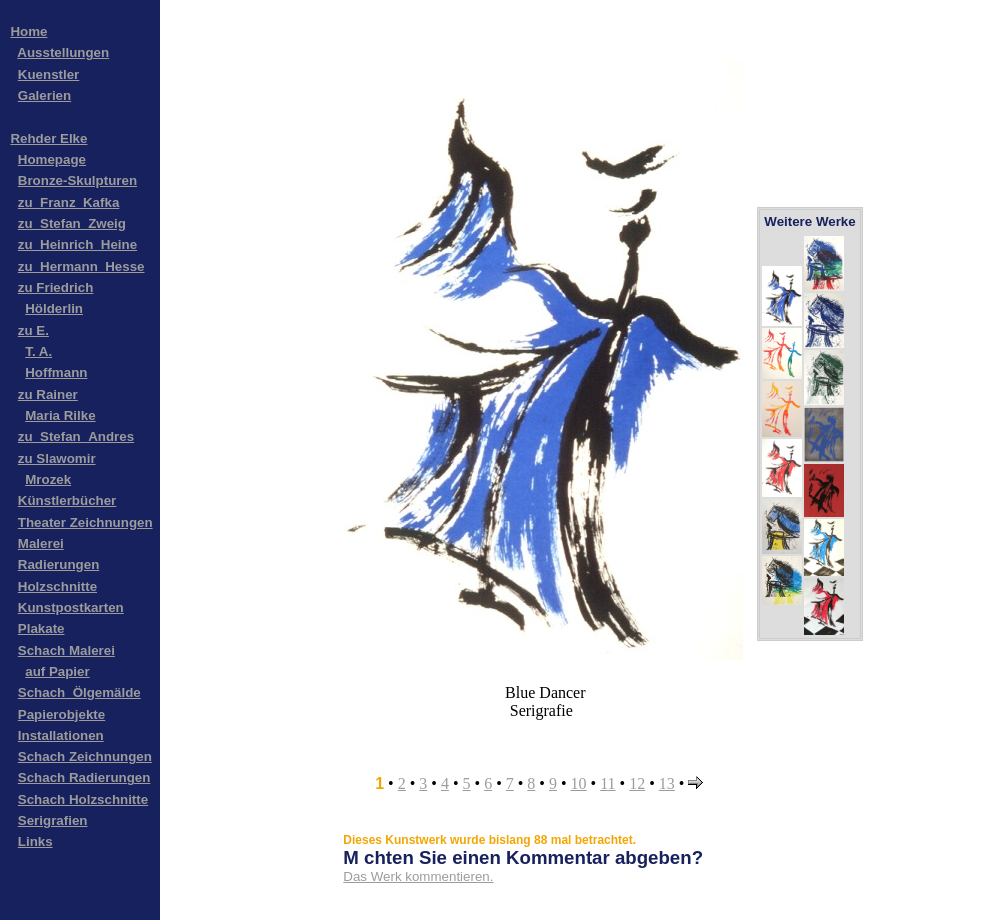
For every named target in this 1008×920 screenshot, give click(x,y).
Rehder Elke (48, 138)
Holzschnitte (57, 586)
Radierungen (58, 564)
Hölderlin (54, 308)
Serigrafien (53, 820)
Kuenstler (48, 74)
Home (28, 31)
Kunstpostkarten (71, 607)
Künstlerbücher (67, 500)
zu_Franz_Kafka (68, 202)
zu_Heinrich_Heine (77, 244)
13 (667, 783)
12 (637, 783)
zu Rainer (48, 394)
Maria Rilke (60, 415)
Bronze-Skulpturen (77, 180)
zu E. (33, 330)
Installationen (61, 735)
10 (579, 783)
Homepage (52, 159)
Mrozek (48, 479)
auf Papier (57, 671)
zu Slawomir (57, 458)
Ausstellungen (63, 52)
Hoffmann (56, 372)
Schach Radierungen (84, 777)
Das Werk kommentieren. (418, 876)
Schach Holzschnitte (83, 799)
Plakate (41, 628)
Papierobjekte (61, 714)
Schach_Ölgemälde (79, 692)
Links (35, 841)
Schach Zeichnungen (85, 756)
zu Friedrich (56, 287)
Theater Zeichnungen (85, 522)
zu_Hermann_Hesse (81, 266)
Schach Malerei (66, 650)
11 (607, 783)
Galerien (44, 95)
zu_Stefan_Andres (76, 436)
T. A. (38, 351)
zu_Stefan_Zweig (72, 223)
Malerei (41, 543)
